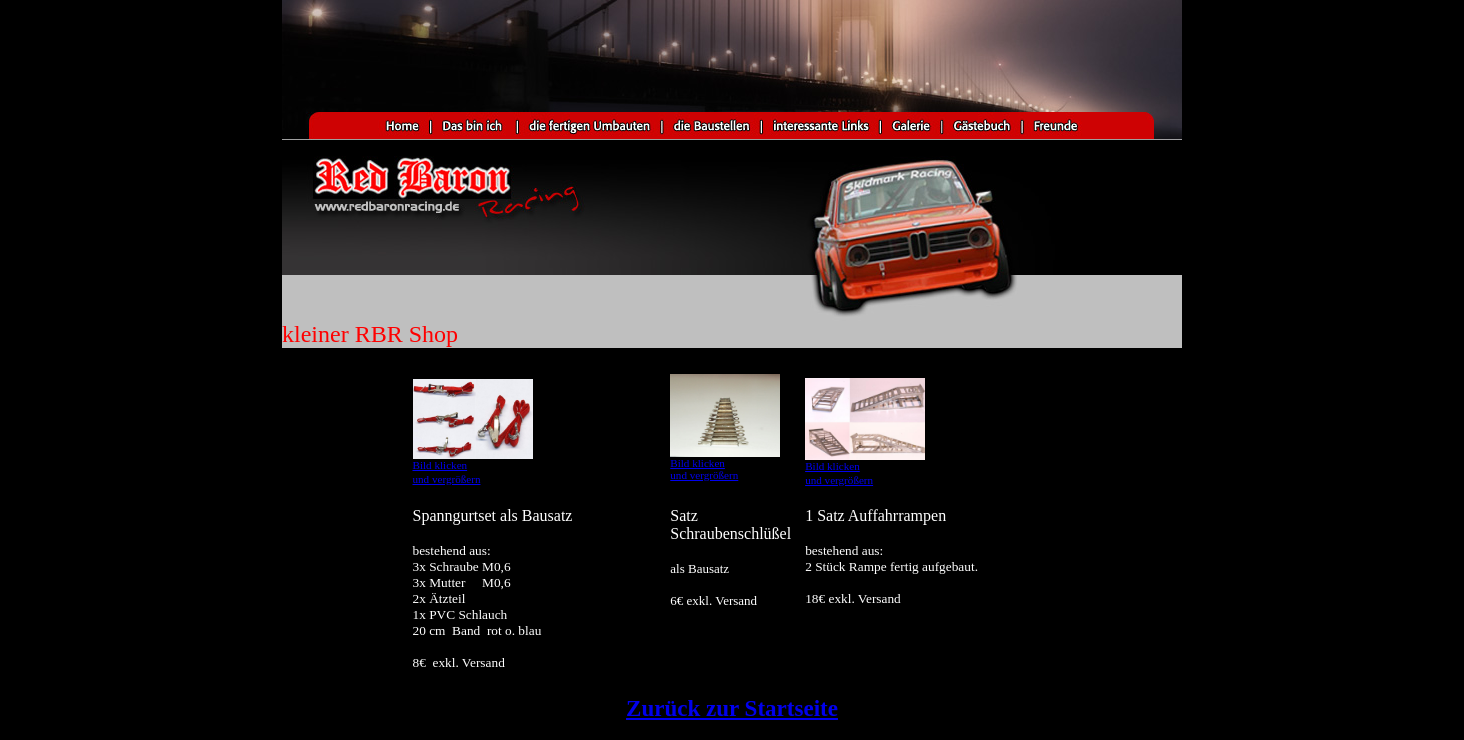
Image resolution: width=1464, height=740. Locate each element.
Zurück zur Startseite (732, 708)
